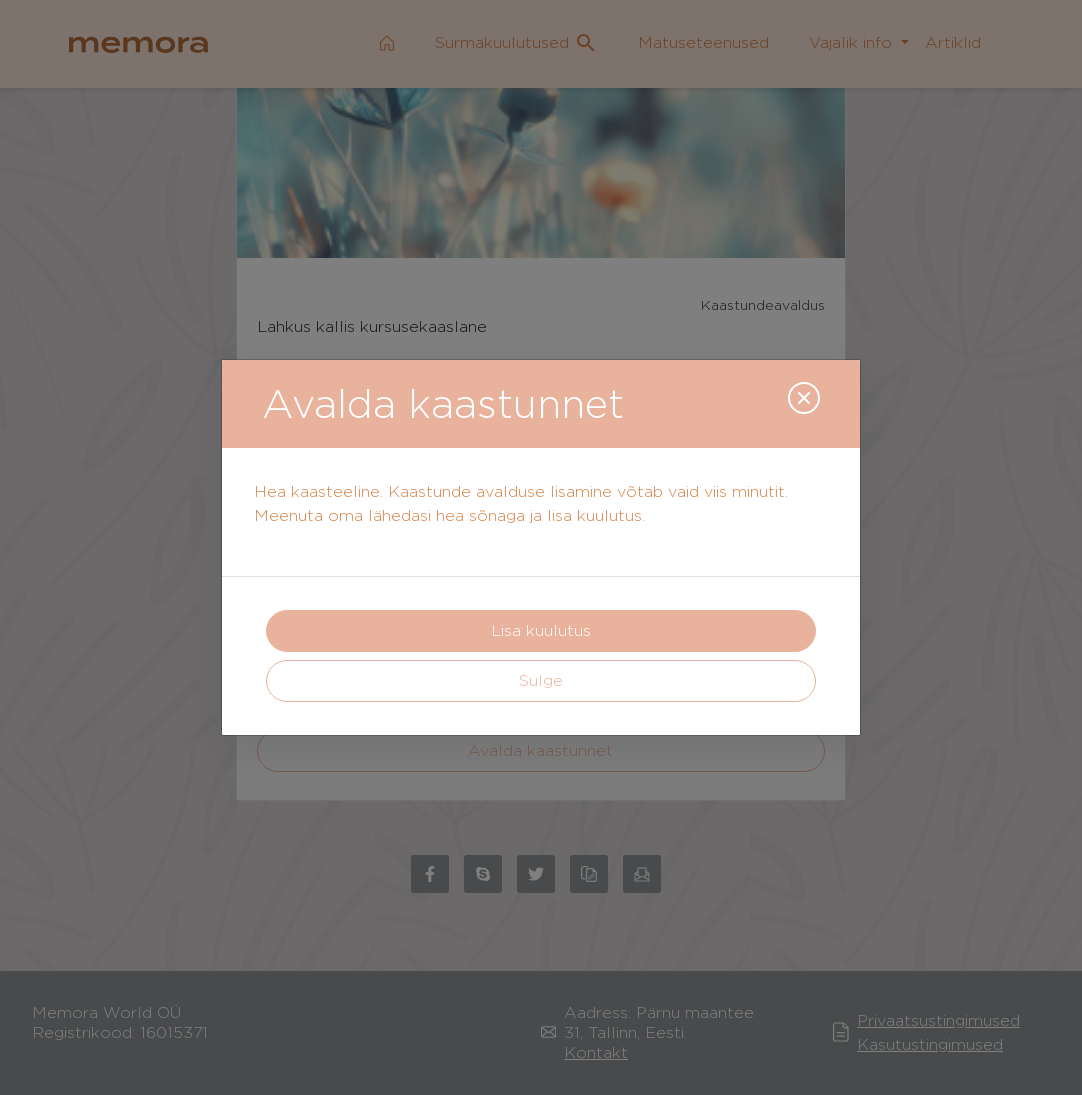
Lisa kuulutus (541, 630)
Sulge (541, 680)
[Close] (804, 398)
